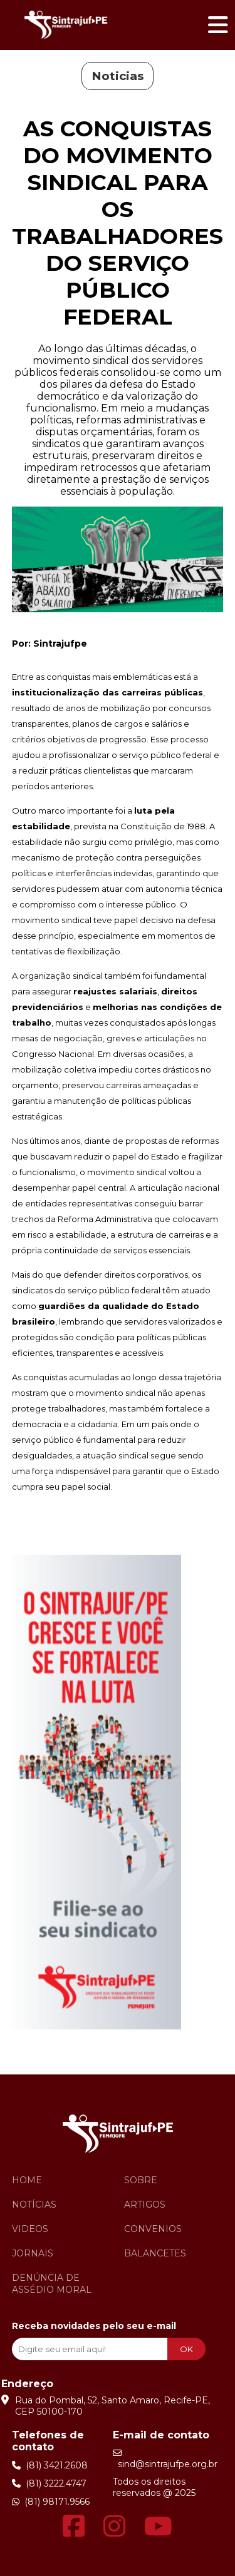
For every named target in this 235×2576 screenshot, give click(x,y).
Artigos (144, 2204)
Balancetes (155, 2253)
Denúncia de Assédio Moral (51, 2283)
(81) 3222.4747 (49, 2483)
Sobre (140, 2180)
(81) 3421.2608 (50, 2465)
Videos (30, 2229)
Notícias (34, 2204)
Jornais (32, 2253)
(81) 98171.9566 (51, 2501)
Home (27, 2180)
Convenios (153, 2229)
